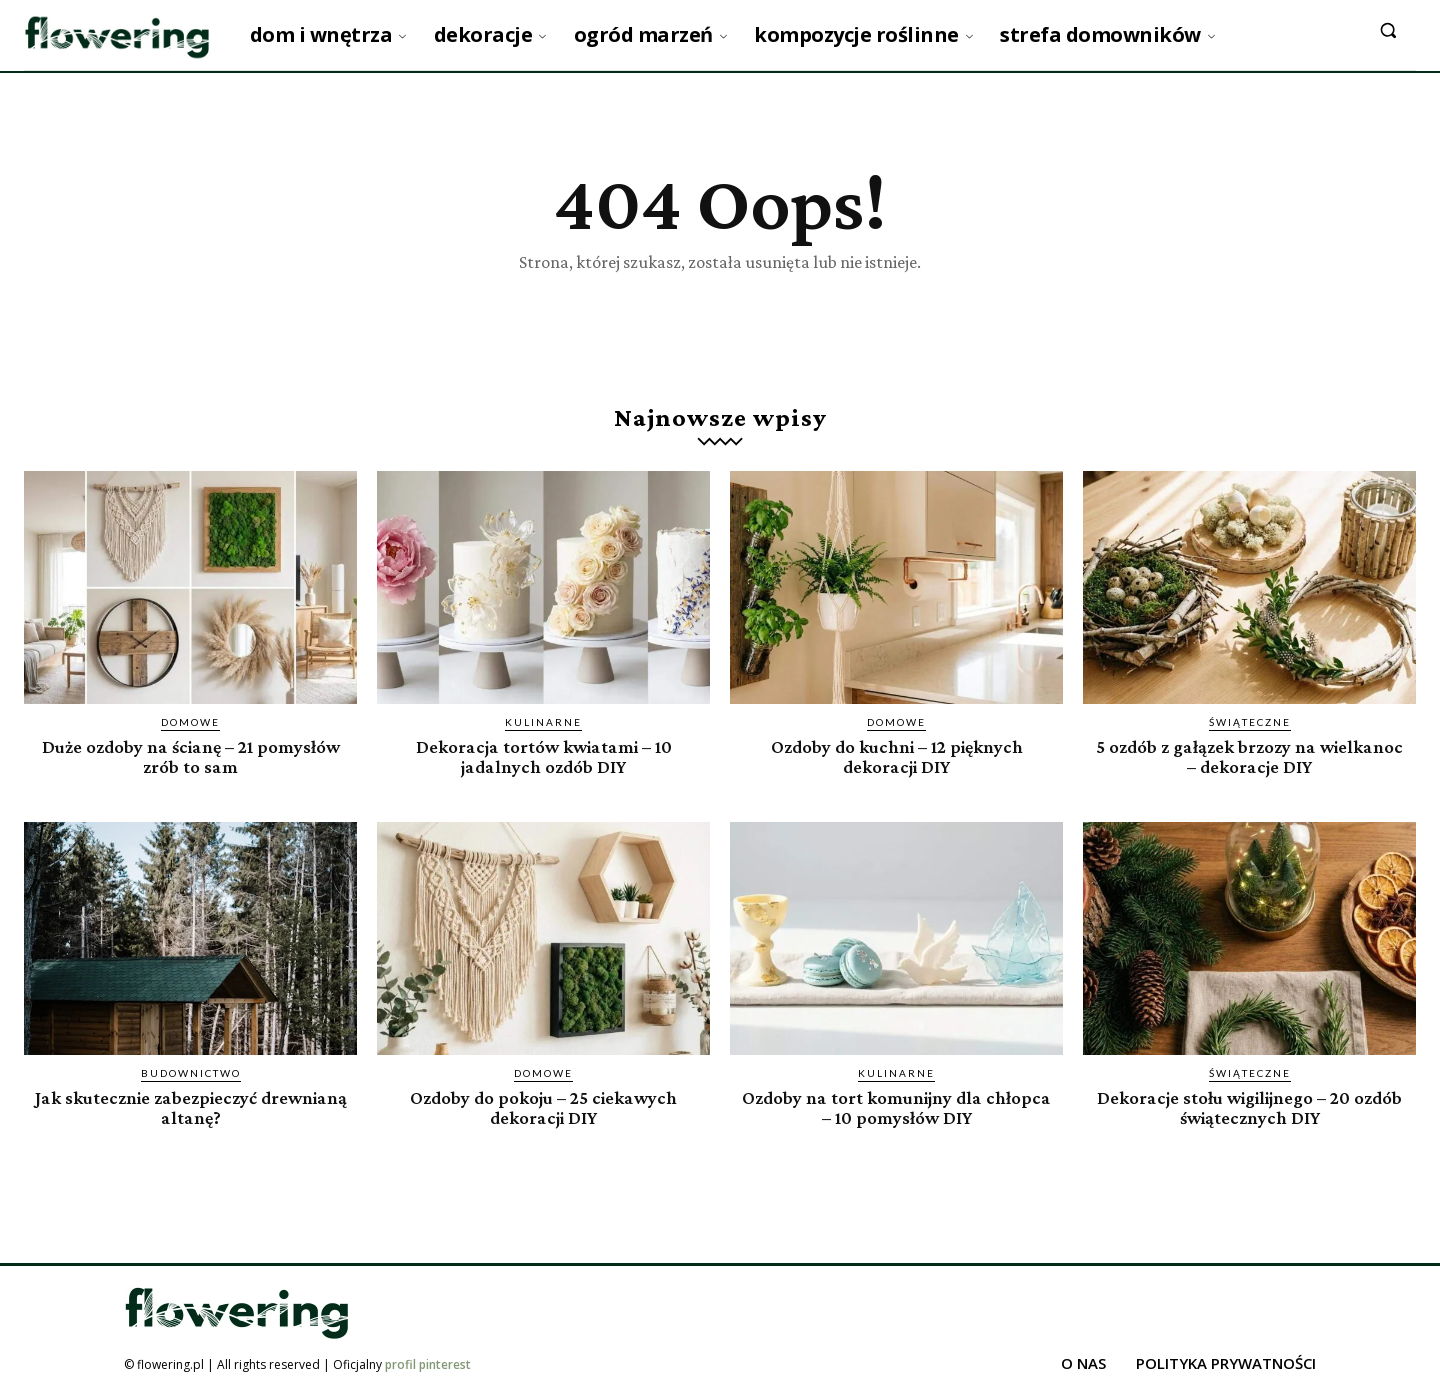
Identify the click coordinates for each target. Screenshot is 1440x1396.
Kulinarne (543, 723)
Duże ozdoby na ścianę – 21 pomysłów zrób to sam (190, 757)
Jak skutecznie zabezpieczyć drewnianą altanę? (191, 1108)
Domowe (190, 723)
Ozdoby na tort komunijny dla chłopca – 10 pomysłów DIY (897, 1108)
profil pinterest (428, 1364)
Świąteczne (1250, 723)
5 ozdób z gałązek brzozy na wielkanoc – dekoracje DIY (1249, 757)
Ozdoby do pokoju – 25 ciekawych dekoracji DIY (544, 1108)
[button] (1388, 30)
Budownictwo (191, 1074)
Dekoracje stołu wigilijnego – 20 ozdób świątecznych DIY (1250, 1108)
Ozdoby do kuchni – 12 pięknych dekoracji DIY (897, 757)
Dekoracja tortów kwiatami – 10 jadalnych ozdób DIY (543, 757)
